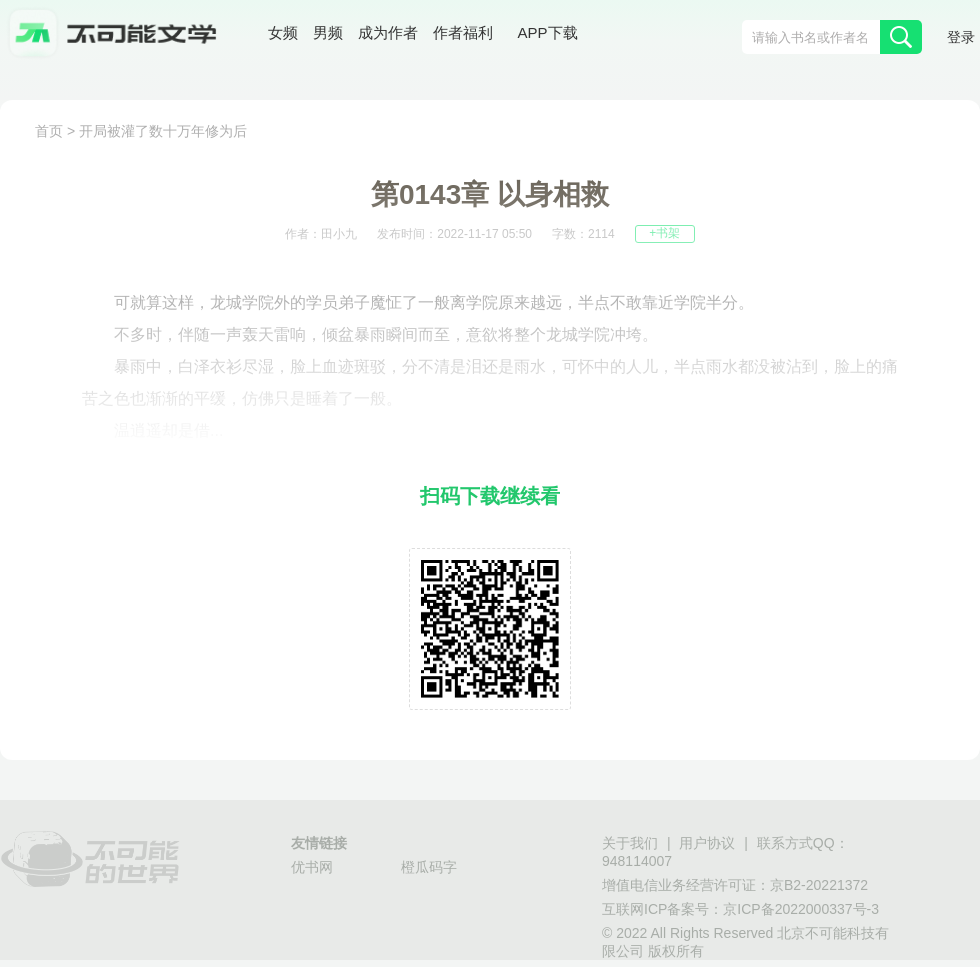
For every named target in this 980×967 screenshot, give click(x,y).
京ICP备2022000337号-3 (801, 910)
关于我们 (630, 844)
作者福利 (463, 34)
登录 (961, 38)
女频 (283, 34)
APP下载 (548, 34)
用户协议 (707, 844)
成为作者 (388, 34)
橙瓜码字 (429, 868)
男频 (328, 34)
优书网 (312, 868)
